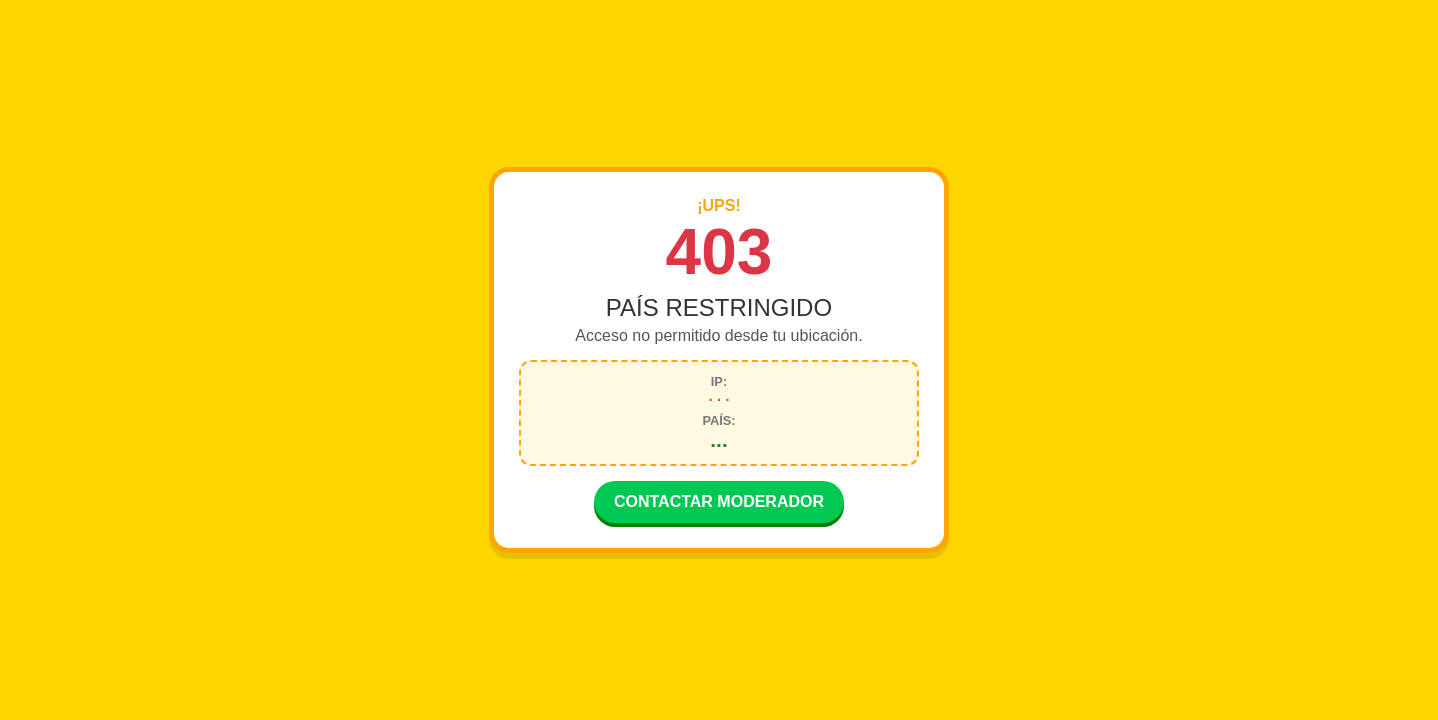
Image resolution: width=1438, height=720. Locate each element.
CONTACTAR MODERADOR (719, 503)
